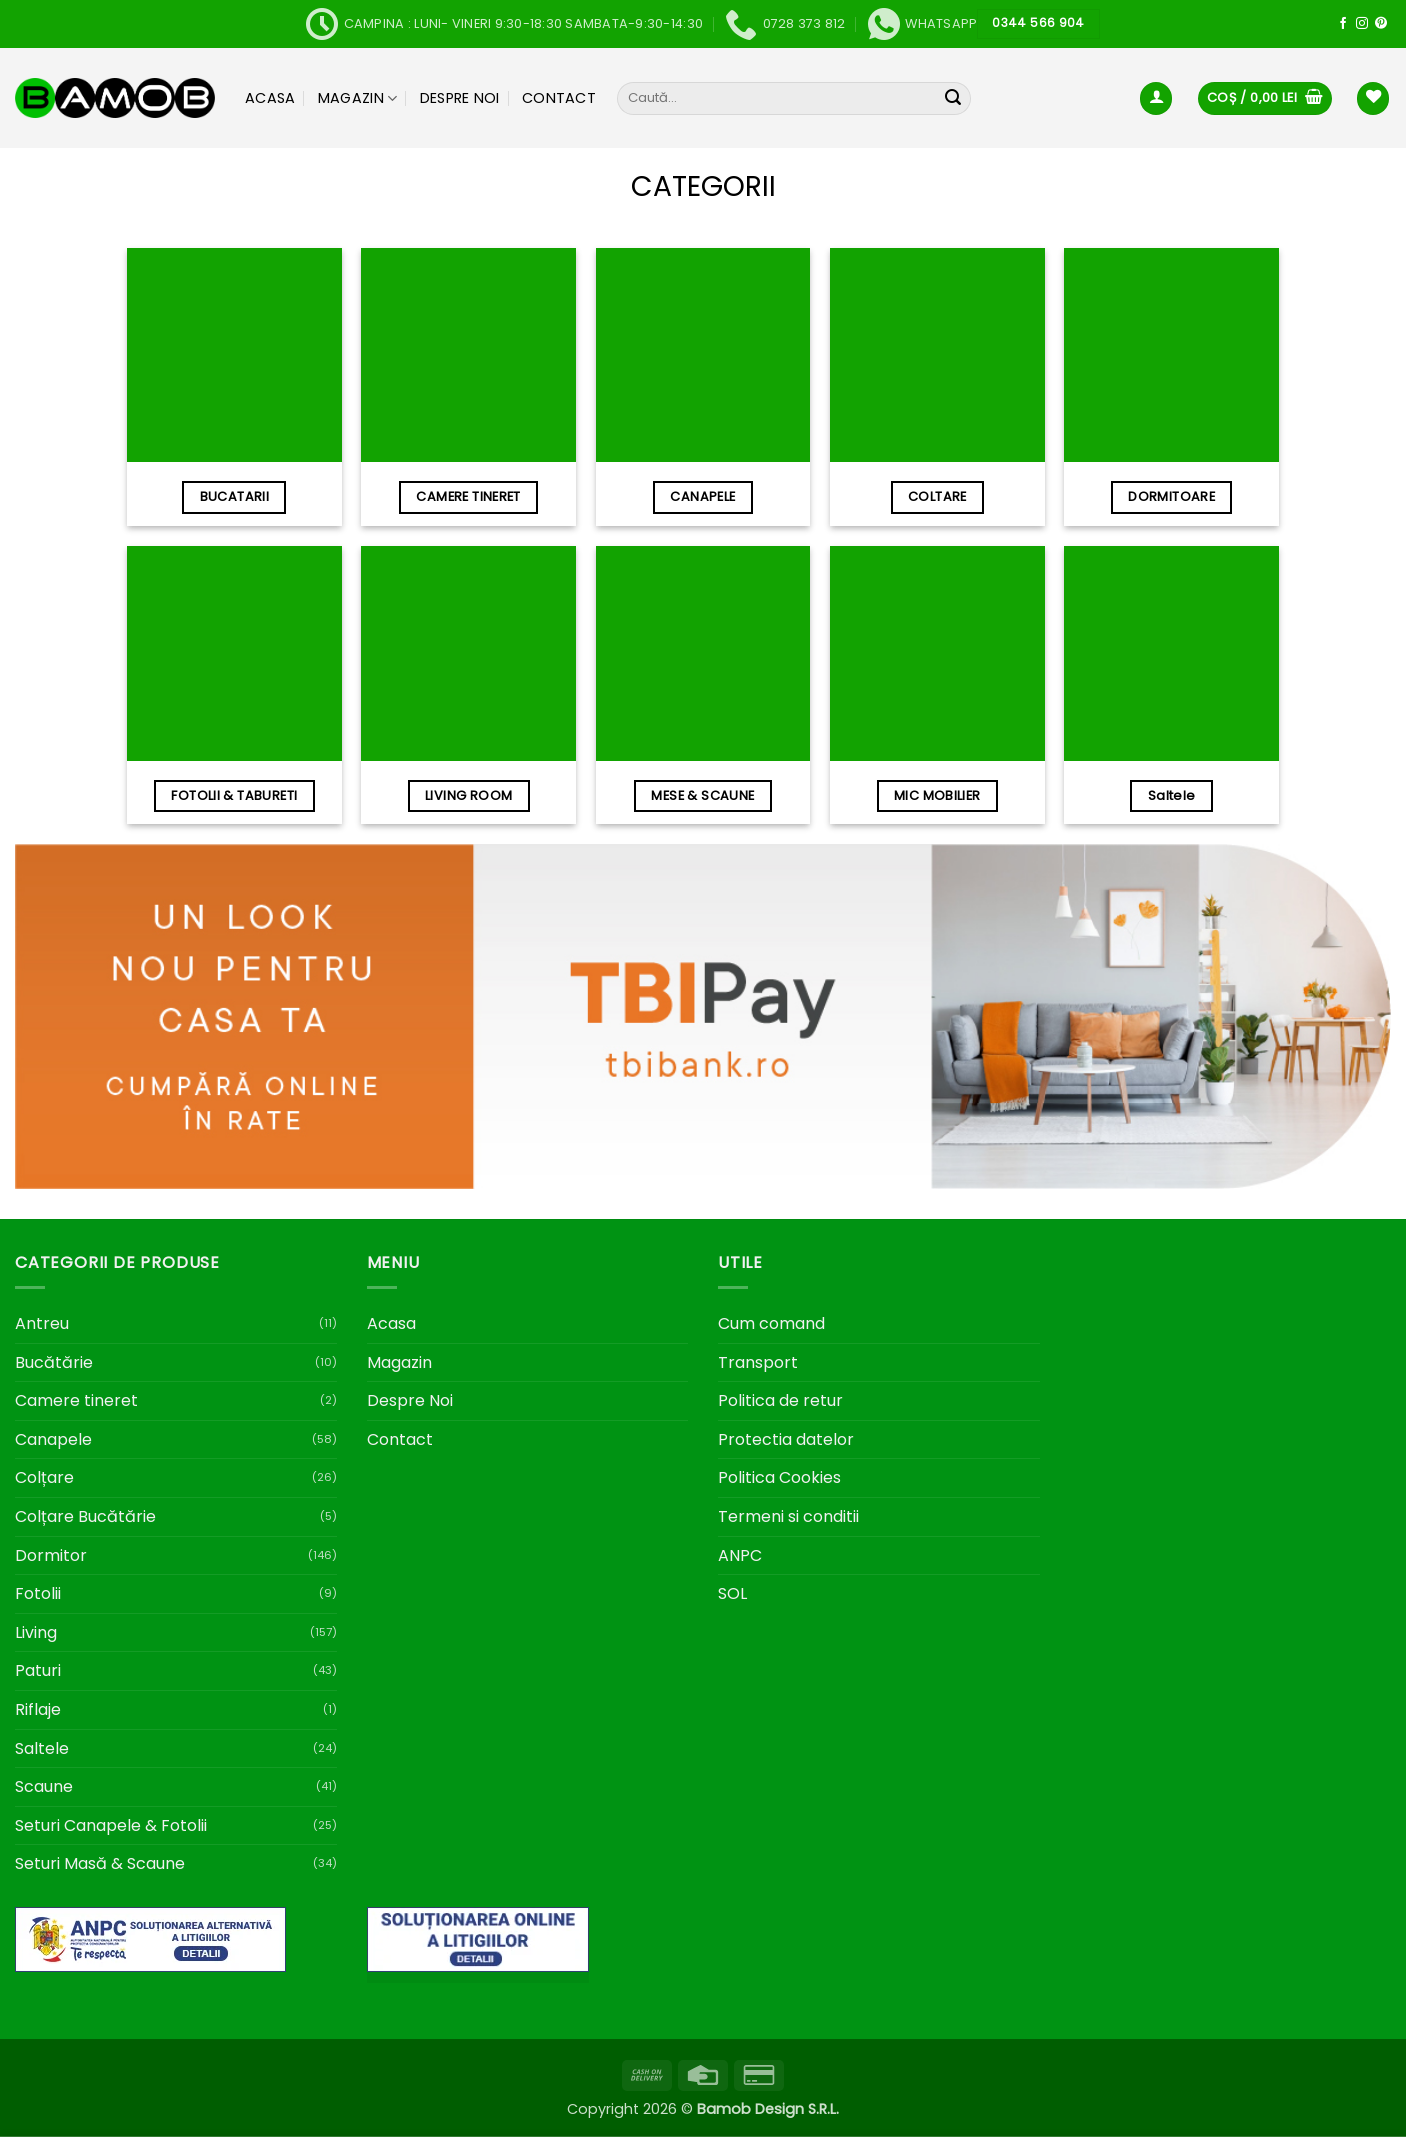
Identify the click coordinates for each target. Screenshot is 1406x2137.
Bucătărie (54, 1362)
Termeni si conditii (788, 1516)
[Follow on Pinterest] (1381, 24)
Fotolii (38, 1593)
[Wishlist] (1373, 98)
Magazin (358, 98)
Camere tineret (76, 1400)
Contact (559, 98)
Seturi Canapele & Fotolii (111, 1825)
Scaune (44, 1786)
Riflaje (38, 1709)
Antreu (42, 1323)
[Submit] (953, 99)
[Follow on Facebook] (1343, 24)
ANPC (740, 1555)
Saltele (42, 1748)
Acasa (270, 98)
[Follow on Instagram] (1362, 24)
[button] (1156, 98)
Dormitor (51, 1555)
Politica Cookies (779, 1477)
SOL (732, 1593)
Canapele (53, 1439)
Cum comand (771, 1323)
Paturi (38, 1670)
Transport (758, 1362)
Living (36, 1632)
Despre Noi (460, 98)
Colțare (44, 1477)
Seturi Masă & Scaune (100, 1863)
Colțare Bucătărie (85, 1516)
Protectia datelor (786, 1439)
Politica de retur (780, 1400)
